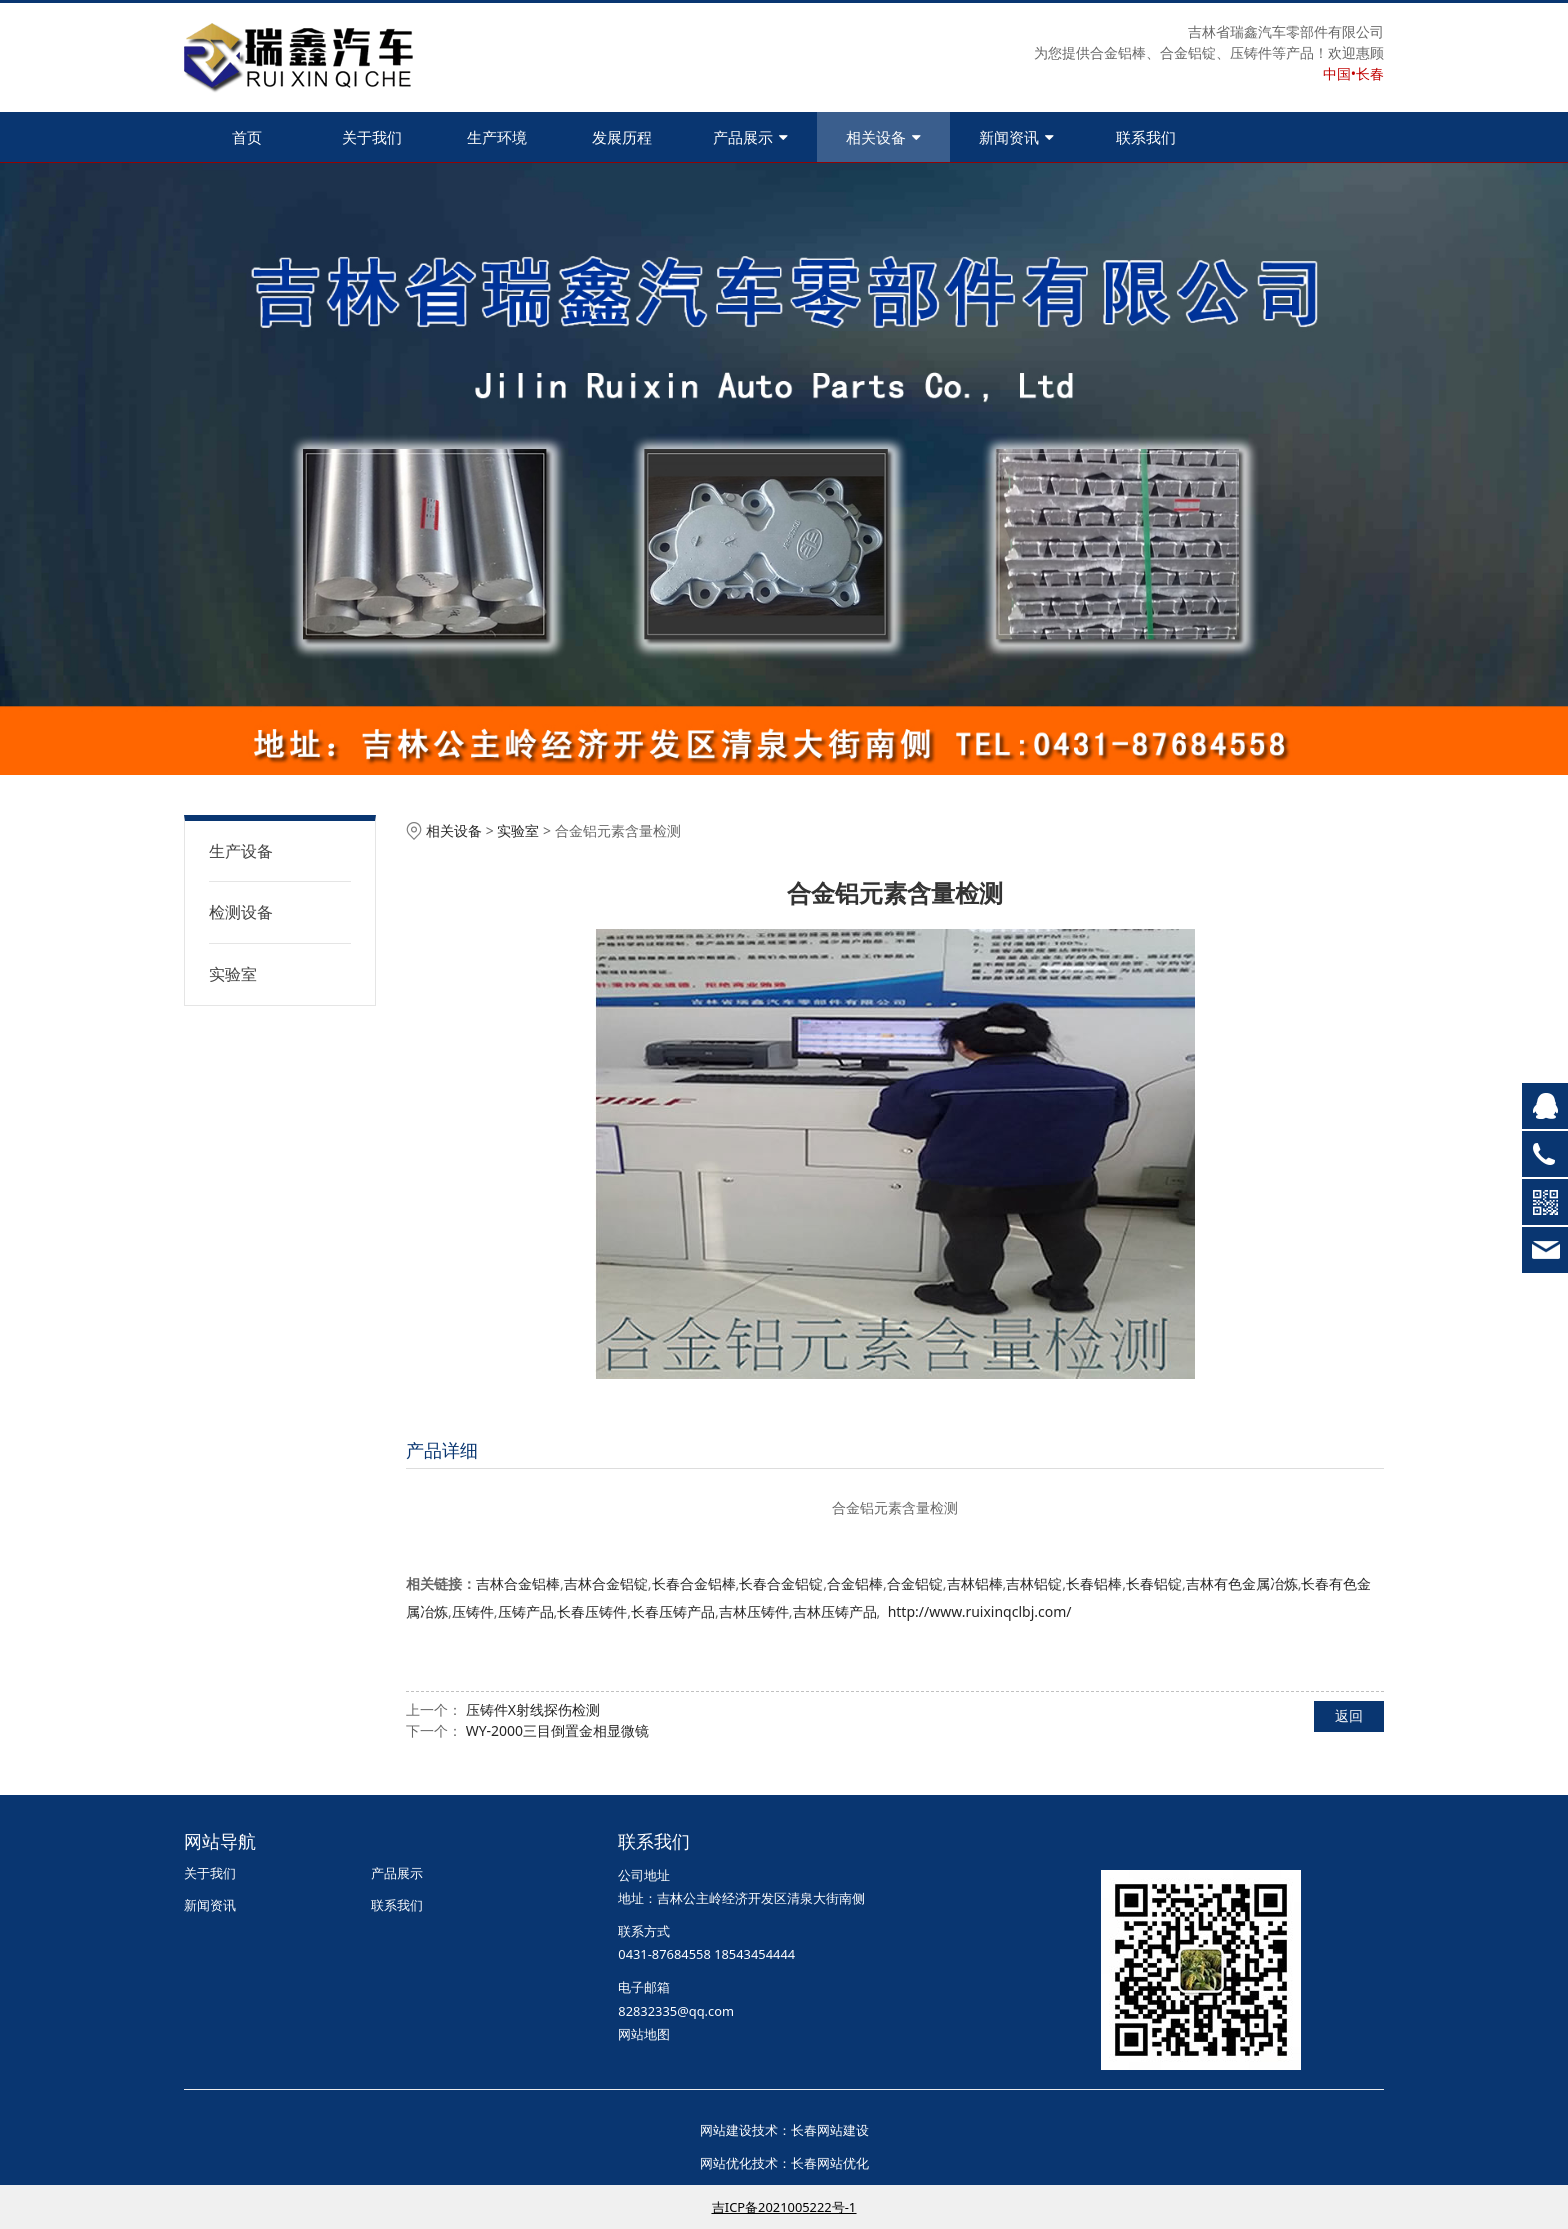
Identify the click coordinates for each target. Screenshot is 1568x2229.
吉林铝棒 (975, 1583)
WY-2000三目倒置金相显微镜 (557, 1730)
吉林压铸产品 (835, 1611)
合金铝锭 (915, 1583)
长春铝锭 (1154, 1583)
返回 (1349, 1715)
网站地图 (644, 2034)
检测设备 (241, 912)
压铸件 (473, 1611)
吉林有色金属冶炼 (1242, 1583)
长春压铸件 (592, 1611)
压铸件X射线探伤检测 (533, 1709)
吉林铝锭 (1034, 1583)
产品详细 (442, 1450)
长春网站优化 (830, 2163)
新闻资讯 (1016, 137)
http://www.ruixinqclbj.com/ (980, 1611)
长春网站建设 (830, 2130)
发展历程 (622, 137)
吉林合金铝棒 (518, 1583)
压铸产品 (526, 1611)
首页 (247, 137)
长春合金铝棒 (694, 1583)
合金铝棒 (855, 1583)
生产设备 (241, 851)
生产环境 (497, 137)
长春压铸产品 (673, 1611)
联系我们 (1146, 137)
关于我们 (372, 137)
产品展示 (750, 137)
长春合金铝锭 (781, 1583)
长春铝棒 (1094, 1583)
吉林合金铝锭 (606, 1583)
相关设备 (883, 137)
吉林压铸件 (754, 1611)
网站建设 (726, 2130)
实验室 (233, 974)
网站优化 (726, 2163)
